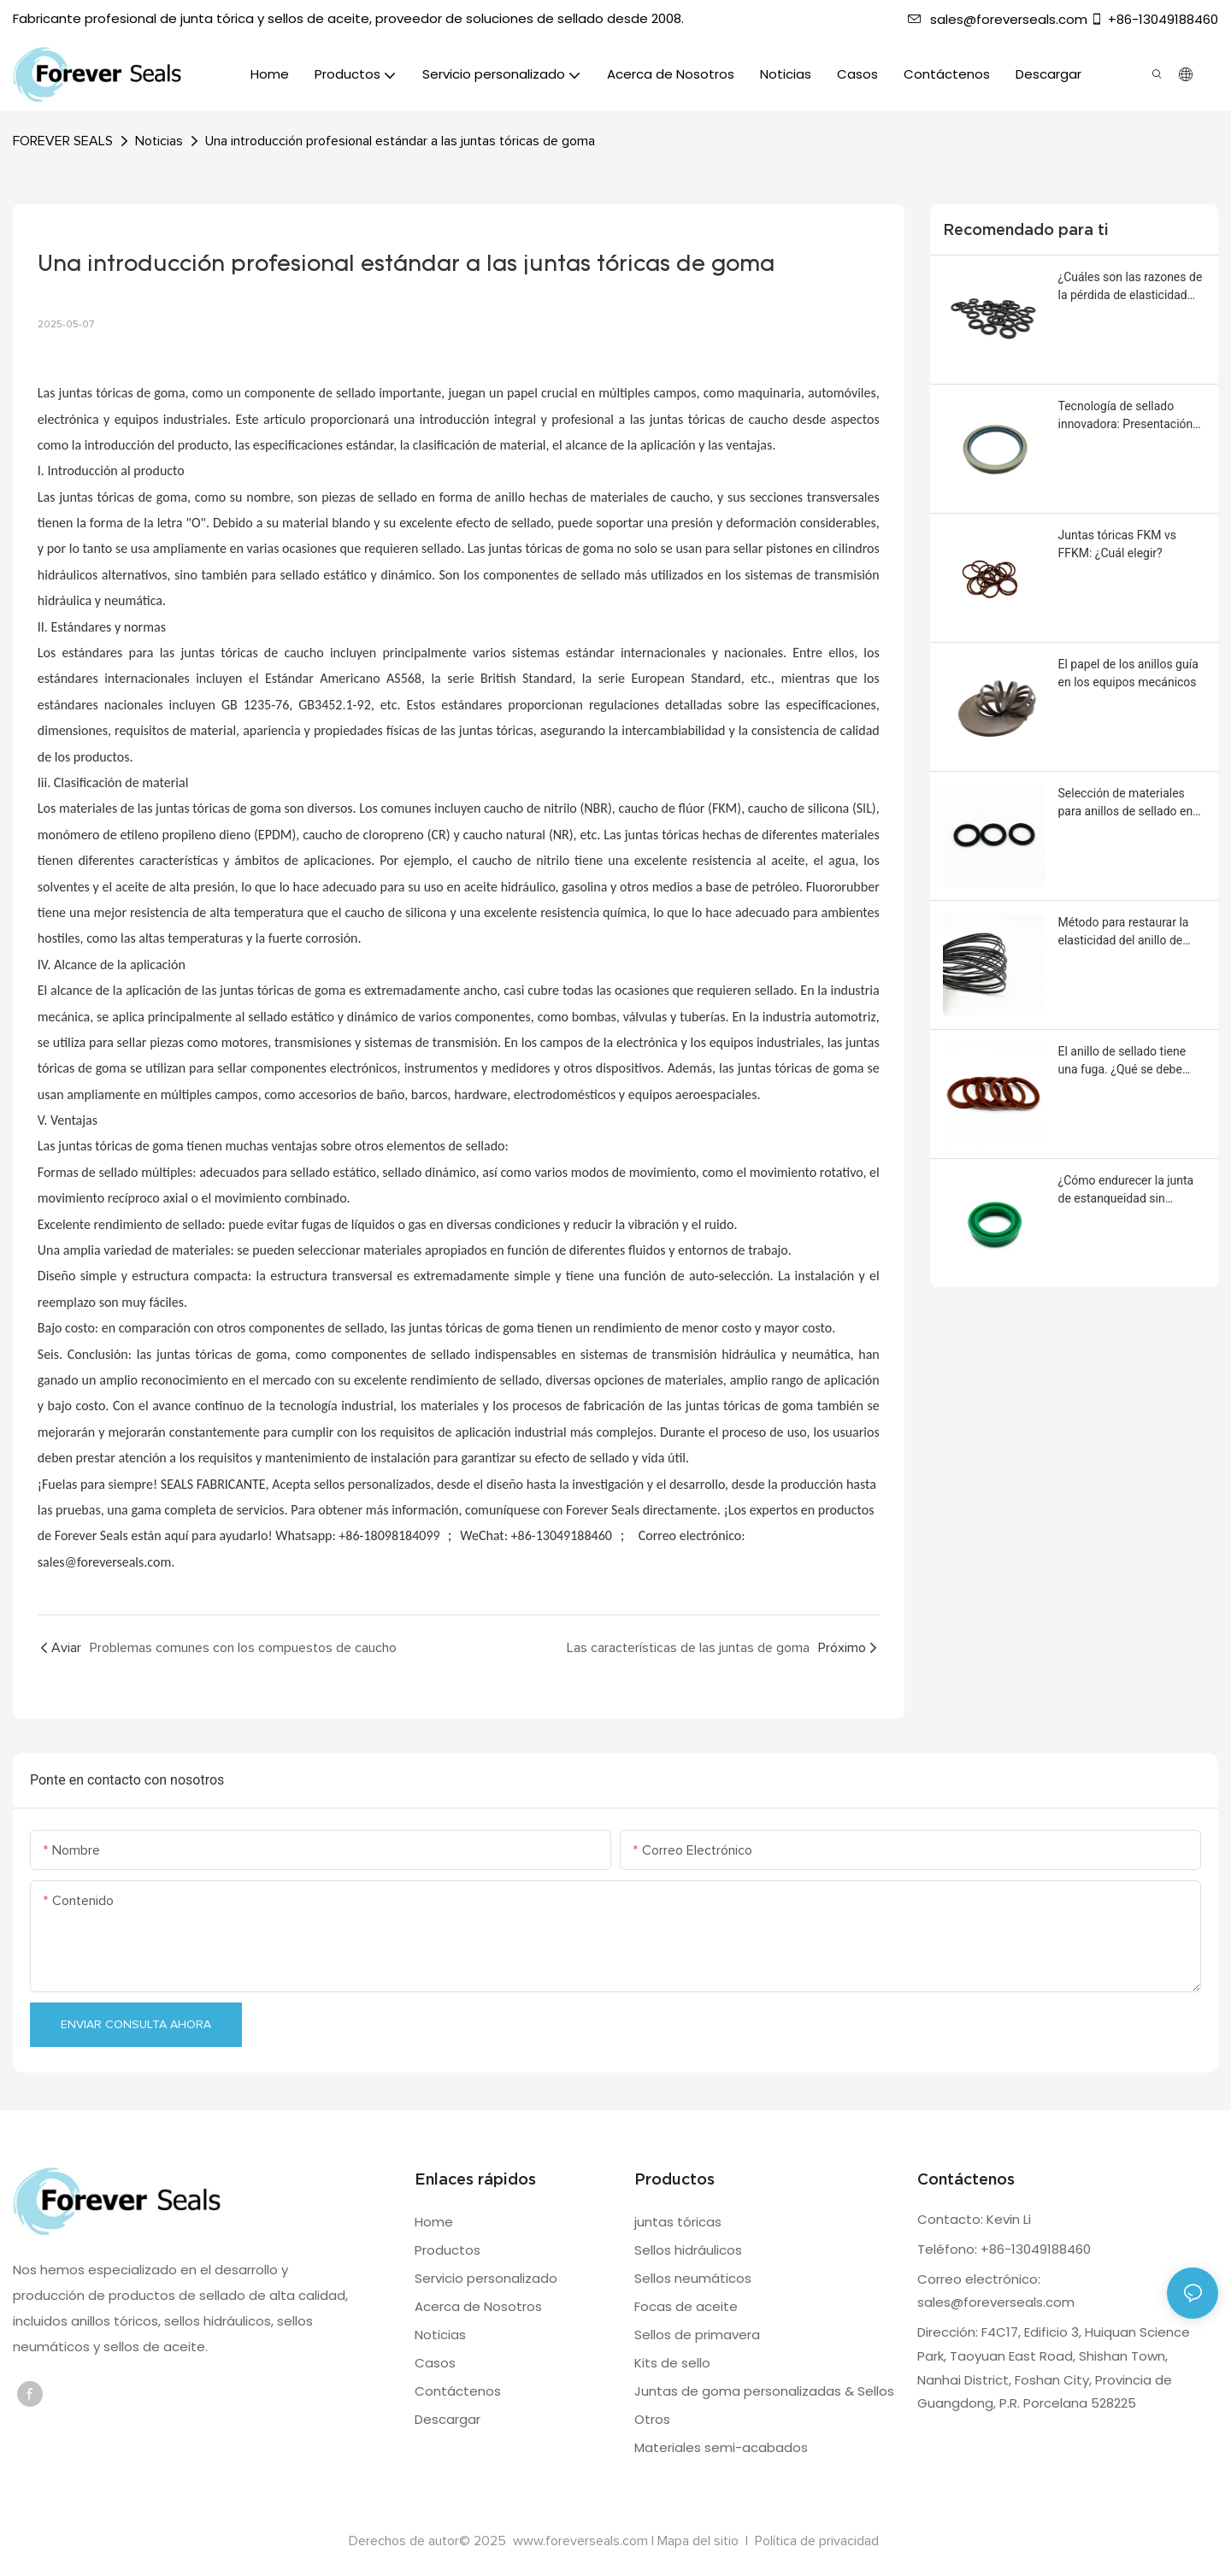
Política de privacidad (816, 2541)
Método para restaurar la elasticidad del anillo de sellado (1123, 932)
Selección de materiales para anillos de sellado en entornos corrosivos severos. (1125, 803)
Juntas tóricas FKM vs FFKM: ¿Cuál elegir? (1117, 544)
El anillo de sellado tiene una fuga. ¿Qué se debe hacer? (1122, 1061)
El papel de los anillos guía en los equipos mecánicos (1128, 673)
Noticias (159, 141)
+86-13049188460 (1154, 19)
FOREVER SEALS (63, 141)
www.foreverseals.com (580, 2541)
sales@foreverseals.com (997, 19)
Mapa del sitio (699, 2541)
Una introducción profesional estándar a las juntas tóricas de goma (400, 141)
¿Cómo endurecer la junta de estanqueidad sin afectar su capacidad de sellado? (1126, 1190)
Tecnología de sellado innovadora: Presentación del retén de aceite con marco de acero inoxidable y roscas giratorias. (1128, 416)
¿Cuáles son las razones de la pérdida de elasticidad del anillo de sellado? (1130, 287)
